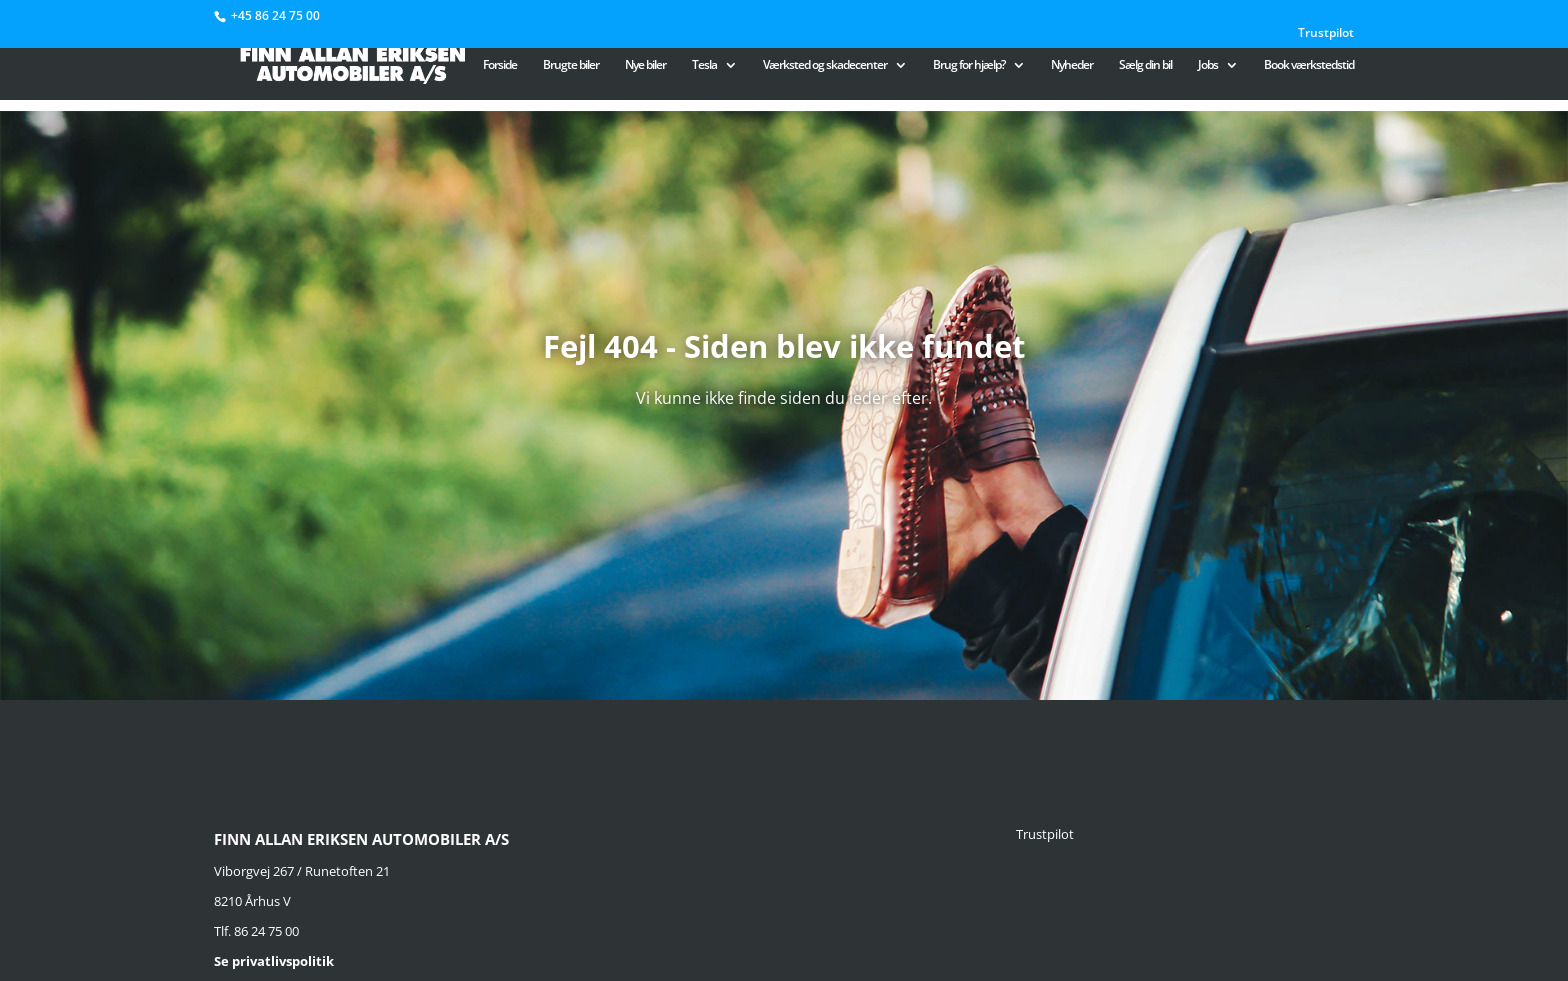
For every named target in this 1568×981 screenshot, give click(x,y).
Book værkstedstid (1309, 65)
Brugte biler (571, 65)
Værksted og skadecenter (825, 65)
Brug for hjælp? (969, 65)
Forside (500, 65)
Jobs (1208, 65)
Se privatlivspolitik (274, 961)
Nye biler (645, 65)
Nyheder (1072, 65)
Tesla (704, 65)
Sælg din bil (1145, 65)
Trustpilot (1326, 34)
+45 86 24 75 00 (275, 15)
